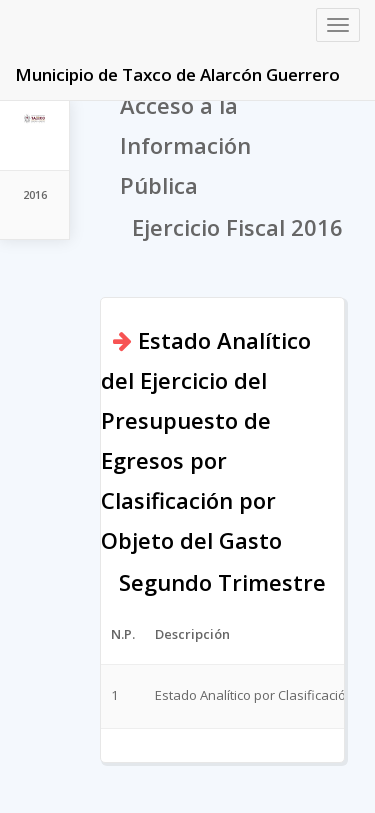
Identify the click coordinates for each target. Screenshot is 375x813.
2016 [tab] (35, 194)
